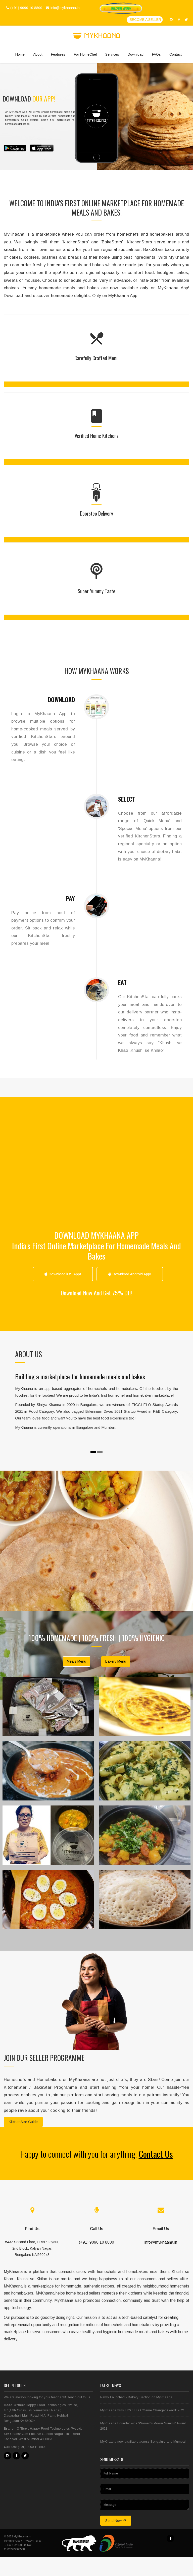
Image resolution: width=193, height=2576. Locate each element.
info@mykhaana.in (62, 8)
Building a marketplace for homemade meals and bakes (80, 1376)
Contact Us (156, 2153)
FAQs (156, 54)
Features (58, 54)
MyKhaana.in (22, 2536)
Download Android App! (129, 1274)
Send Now (115, 2521)
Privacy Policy (32, 2540)
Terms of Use (12, 2540)
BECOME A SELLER (145, 20)
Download (135, 54)
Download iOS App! (62, 1274)
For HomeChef (85, 54)
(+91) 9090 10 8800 (24, 8)
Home (20, 54)
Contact (175, 54)
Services (112, 54)
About (37, 54)
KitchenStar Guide (23, 2122)
